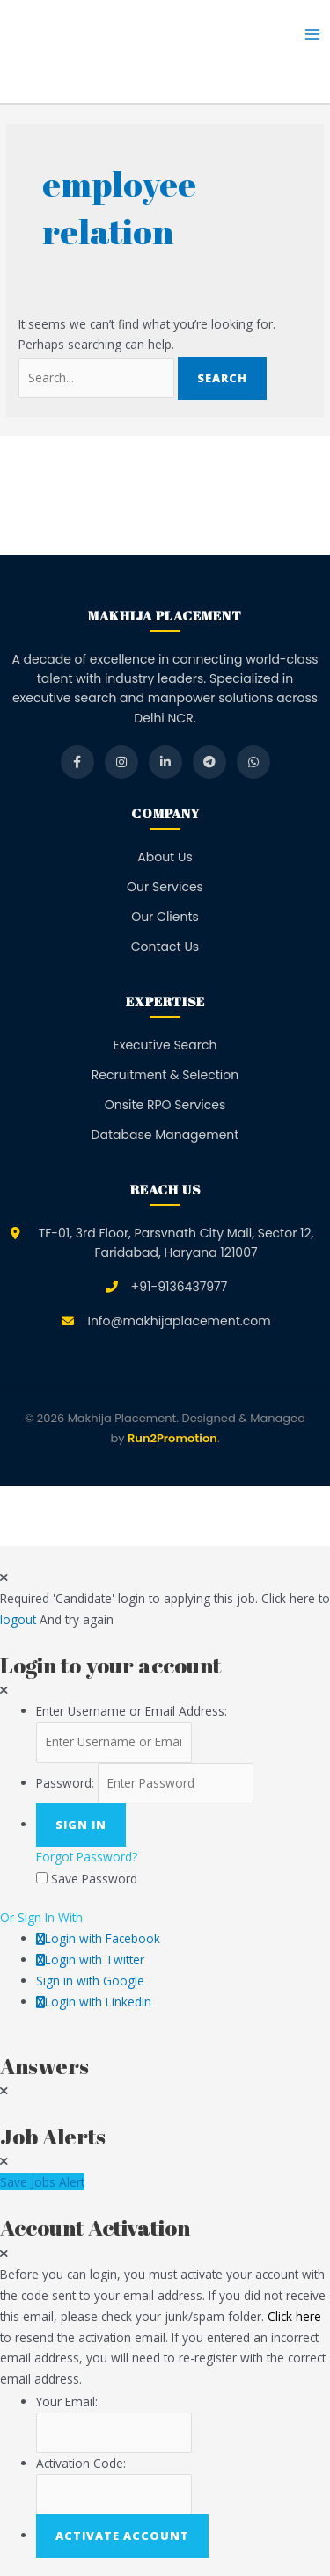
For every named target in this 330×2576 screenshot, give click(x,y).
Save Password (94, 1878)
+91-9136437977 (179, 1286)
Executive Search (165, 1045)
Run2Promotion (172, 1438)
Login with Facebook (98, 1938)
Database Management (165, 1134)
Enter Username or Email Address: (131, 1710)
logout (18, 1619)
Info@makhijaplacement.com (178, 1321)
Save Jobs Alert (42, 2181)
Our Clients (165, 916)
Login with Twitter (90, 1959)
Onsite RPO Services (165, 1105)
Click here (294, 2316)
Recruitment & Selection (165, 1075)
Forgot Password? (86, 1856)
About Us (164, 857)
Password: (65, 1782)
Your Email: (67, 2401)
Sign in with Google (90, 1980)
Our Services (165, 887)
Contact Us (165, 946)
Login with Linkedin (93, 2001)
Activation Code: (81, 2463)
